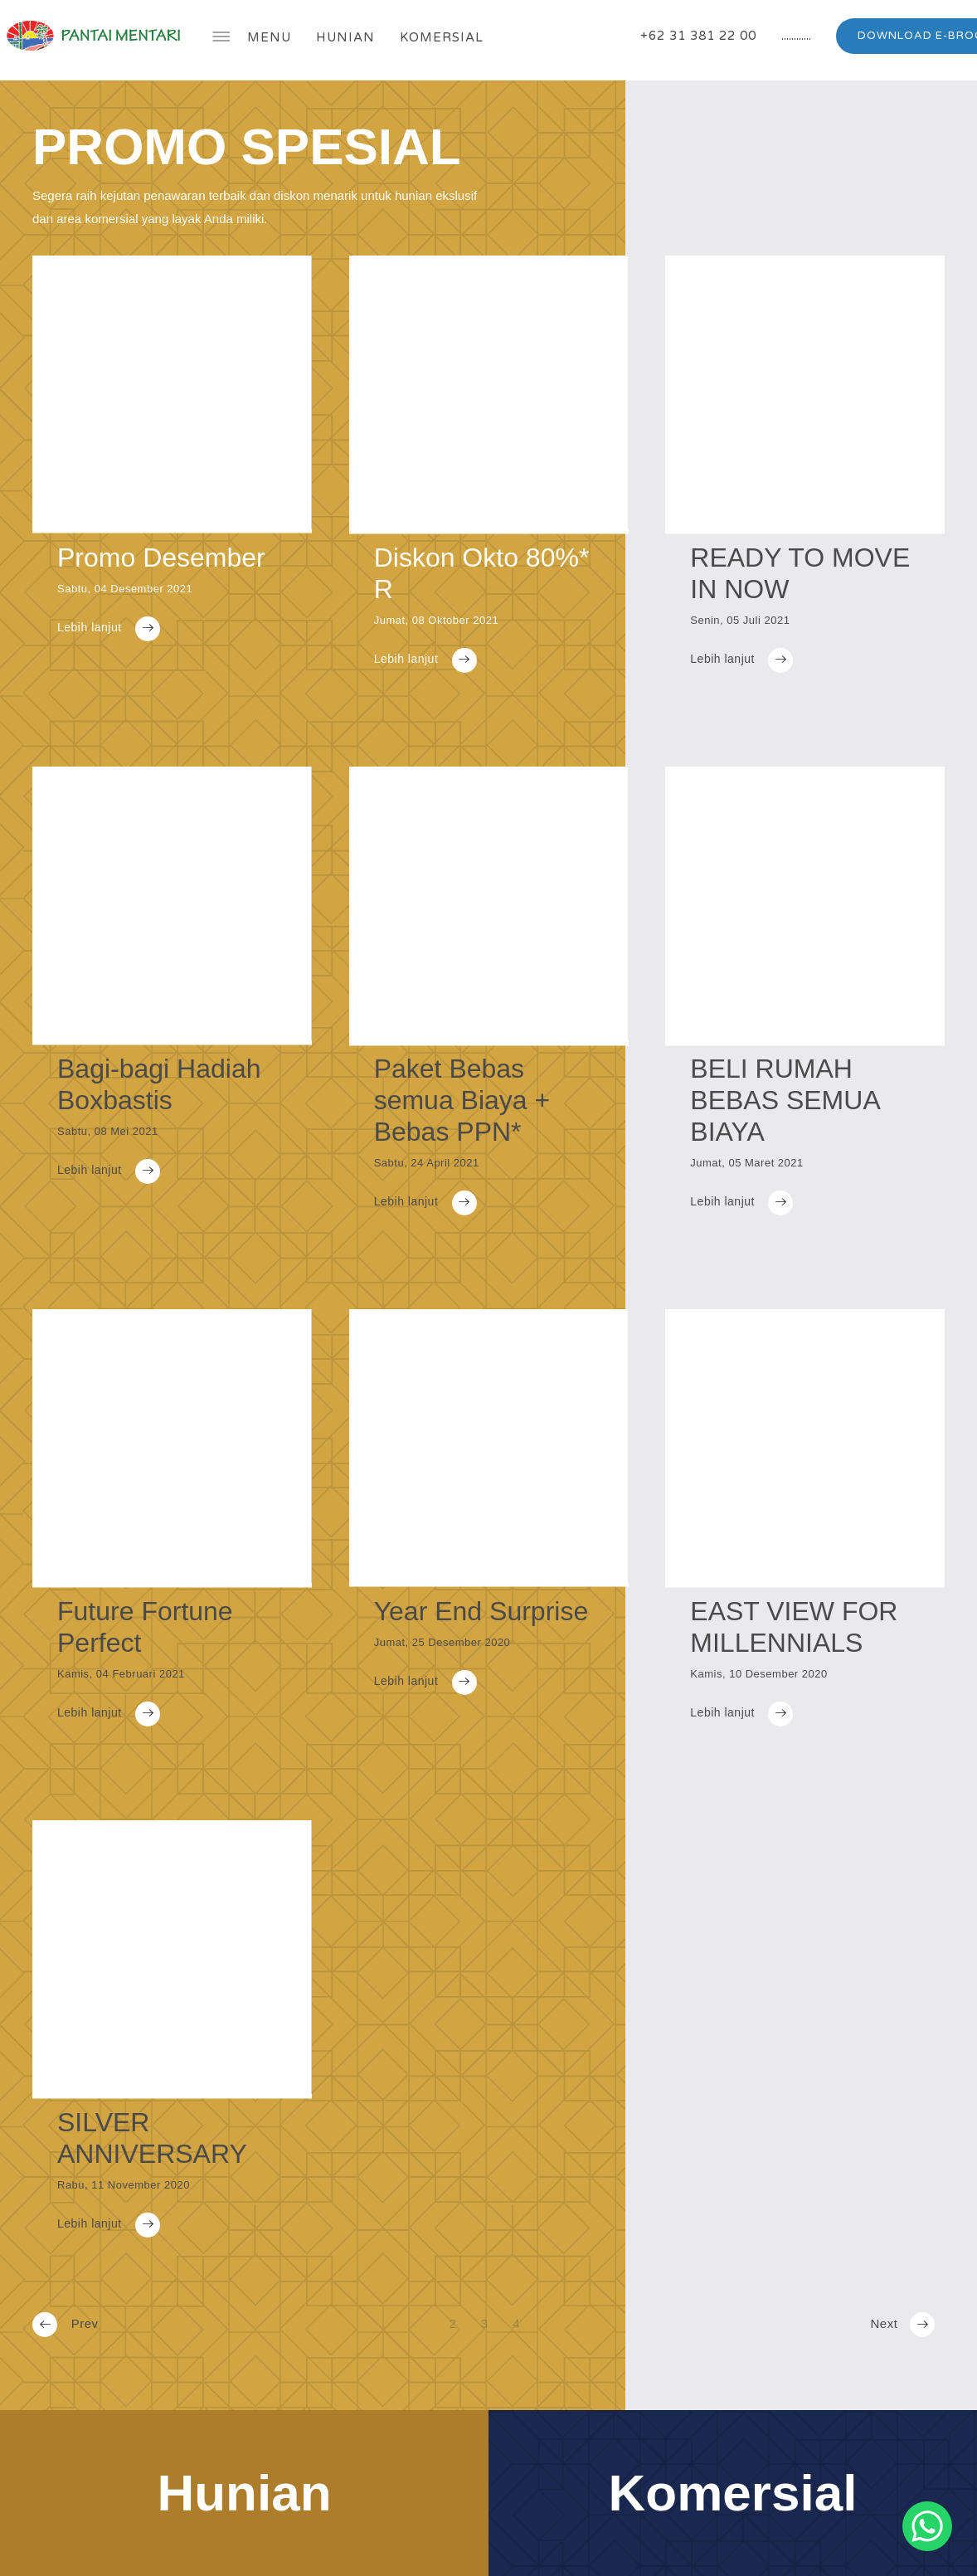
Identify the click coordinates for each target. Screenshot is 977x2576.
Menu (253, 36)
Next (902, 2324)
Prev (65, 2324)
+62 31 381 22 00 (685, 38)
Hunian (347, 37)
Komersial (444, 37)
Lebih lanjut (108, 628)
